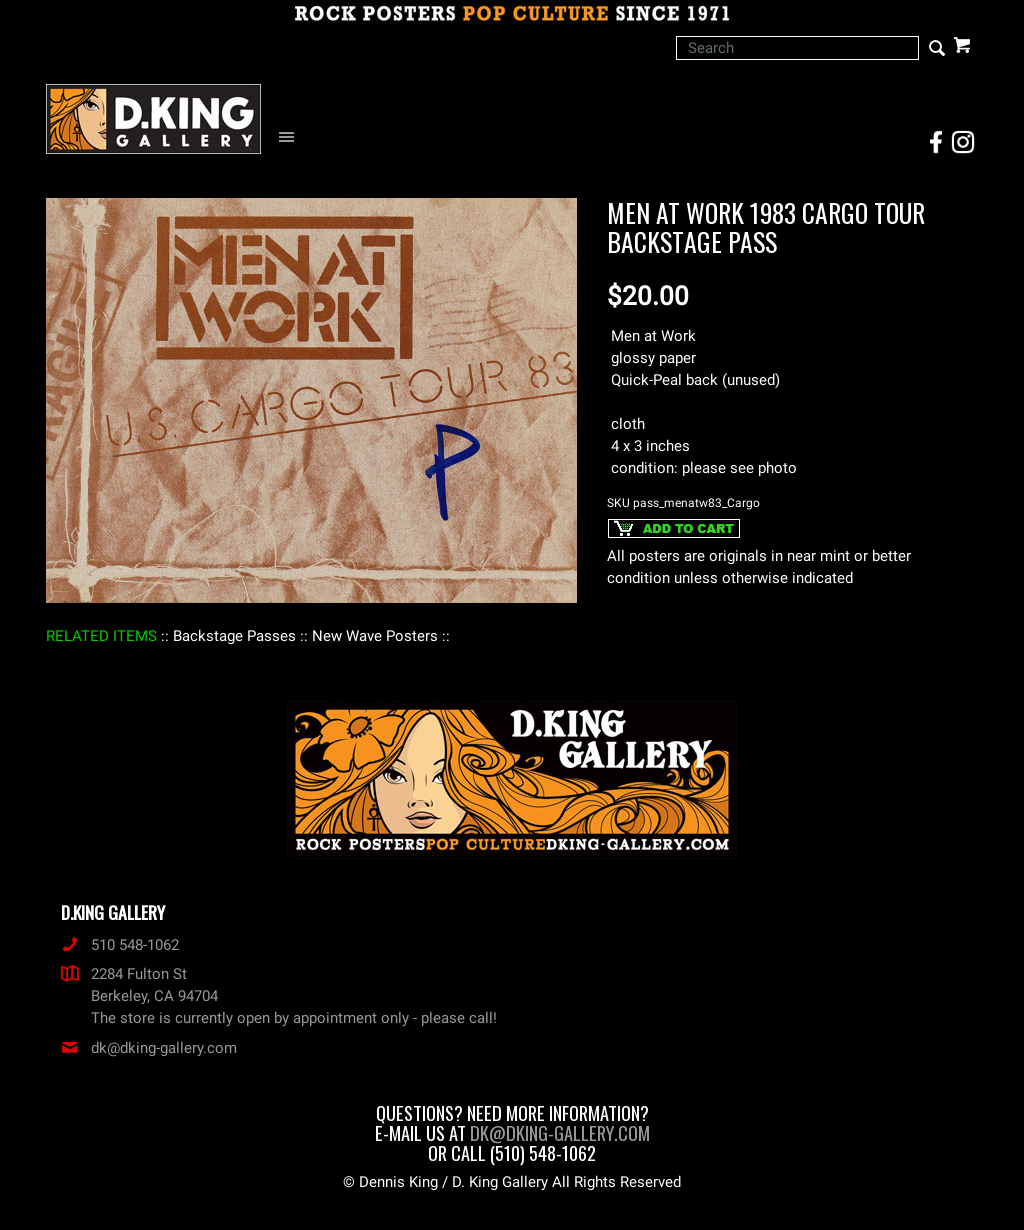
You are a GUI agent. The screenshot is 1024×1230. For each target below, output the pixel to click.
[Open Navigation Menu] (291, 137)
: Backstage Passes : (234, 636)
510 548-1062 (120, 945)
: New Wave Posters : (375, 636)
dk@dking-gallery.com (149, 1048)
